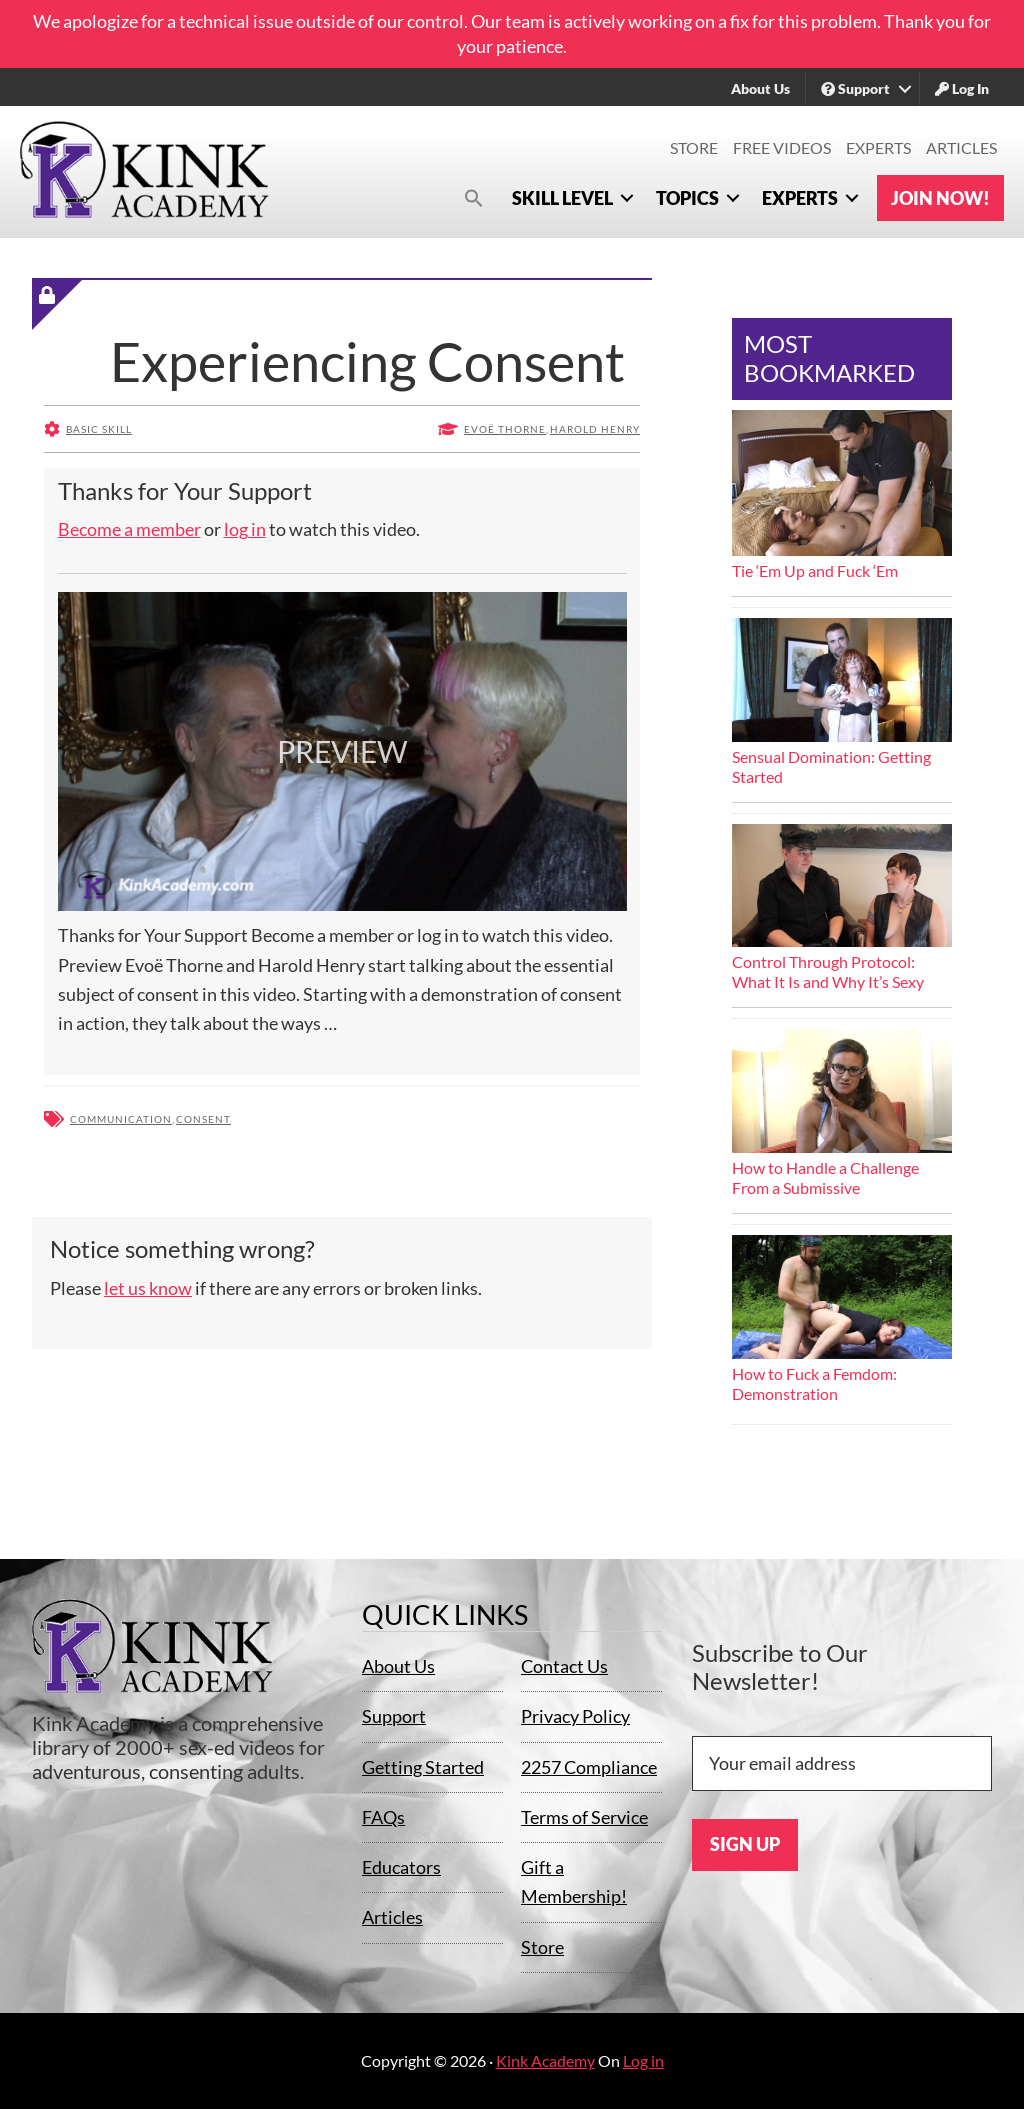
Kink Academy (545, 2060)
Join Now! (940, 198)
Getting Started (423, 1767)
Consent (203, 1119)
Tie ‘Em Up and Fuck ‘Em (815, 570)
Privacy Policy (575, 1716)
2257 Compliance (589, 1767)
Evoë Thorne (505, 429)
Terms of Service (584, 1817)
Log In (962, 88)
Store (694, 147)
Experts (878, 147)
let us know (148, 1288)
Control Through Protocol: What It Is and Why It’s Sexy (828, 971)
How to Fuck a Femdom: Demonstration (814, 1383)
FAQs (383, 1817)
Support (855, 88)
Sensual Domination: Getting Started (831, 766)
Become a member (129, 529)
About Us (760, 88)
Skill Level (562, 198)
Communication (121, 1119)
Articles (961, 147)
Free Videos (782, 147)
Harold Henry (595, 429)
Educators (401, 1867)
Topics (687, 198)
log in (245, 529)
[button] (474, 197)
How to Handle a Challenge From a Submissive (825, 1177)
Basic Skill (99, 429)
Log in (643, 2060)
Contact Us (564, 1666)
